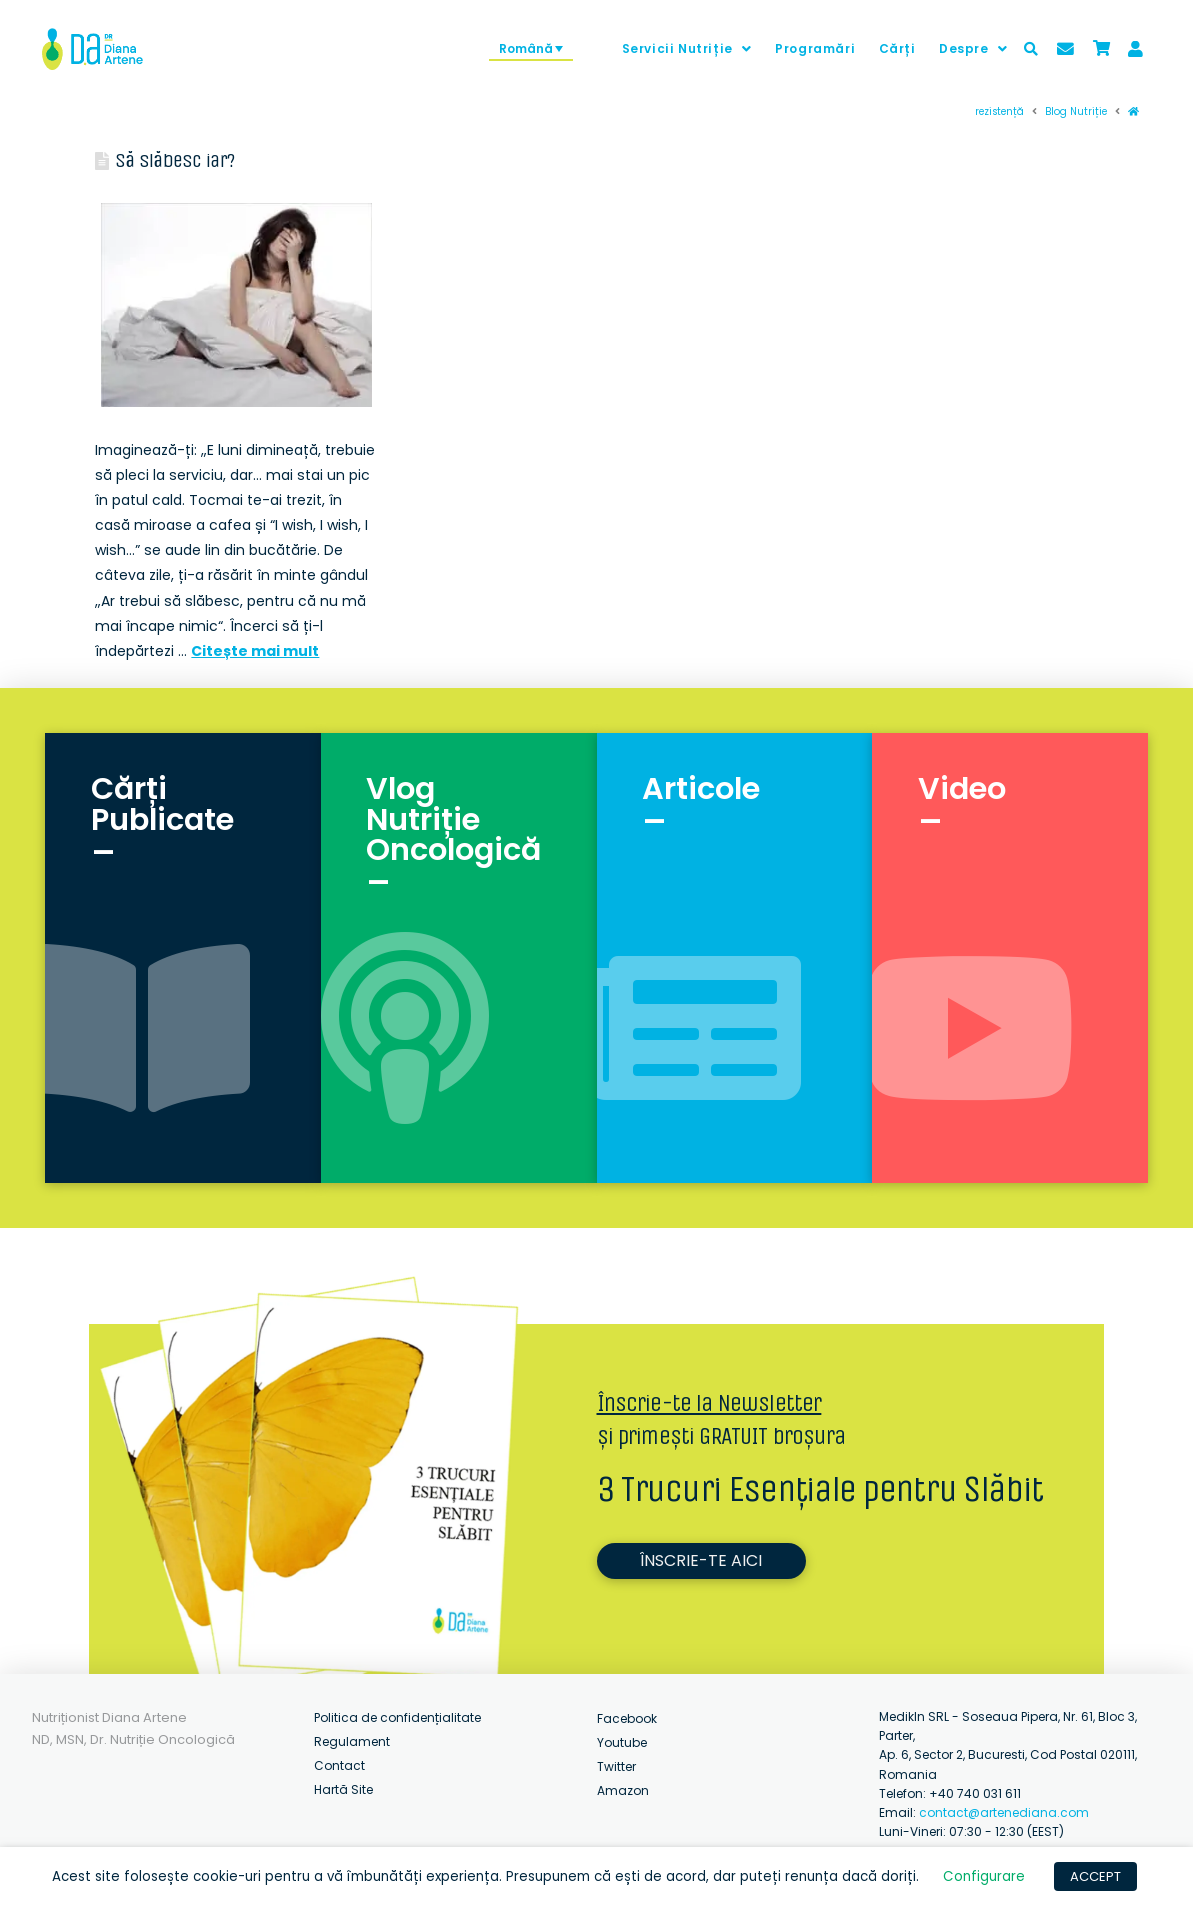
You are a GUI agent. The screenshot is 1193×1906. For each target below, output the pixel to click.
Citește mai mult (255, 651)
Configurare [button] (984, 1876)
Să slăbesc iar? (174, 160)
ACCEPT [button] (1095, 1876)
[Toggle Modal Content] (1031, 49)
